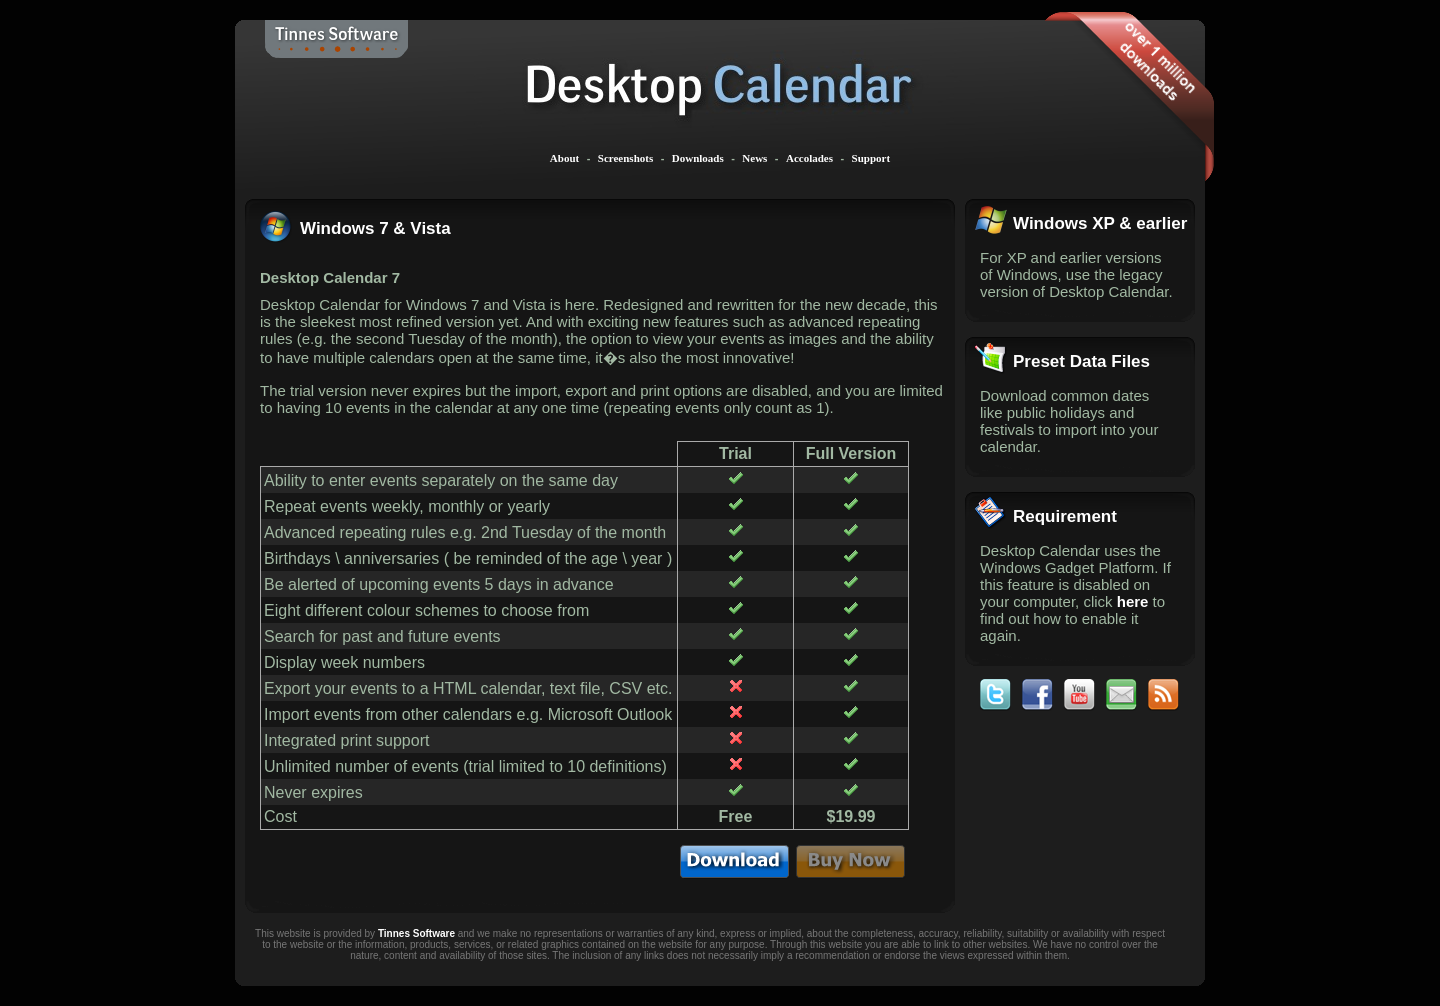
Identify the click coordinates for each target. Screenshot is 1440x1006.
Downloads (698, 158)
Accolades (809, 158)
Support (871, 158)
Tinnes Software (416, 933)
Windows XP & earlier (1100, 223)
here (1133, 601)
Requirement (1065, 516)
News (754, 158)
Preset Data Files (1081, 361)
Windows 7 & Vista (375, 228)
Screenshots (625, 158)
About (564, 158)
